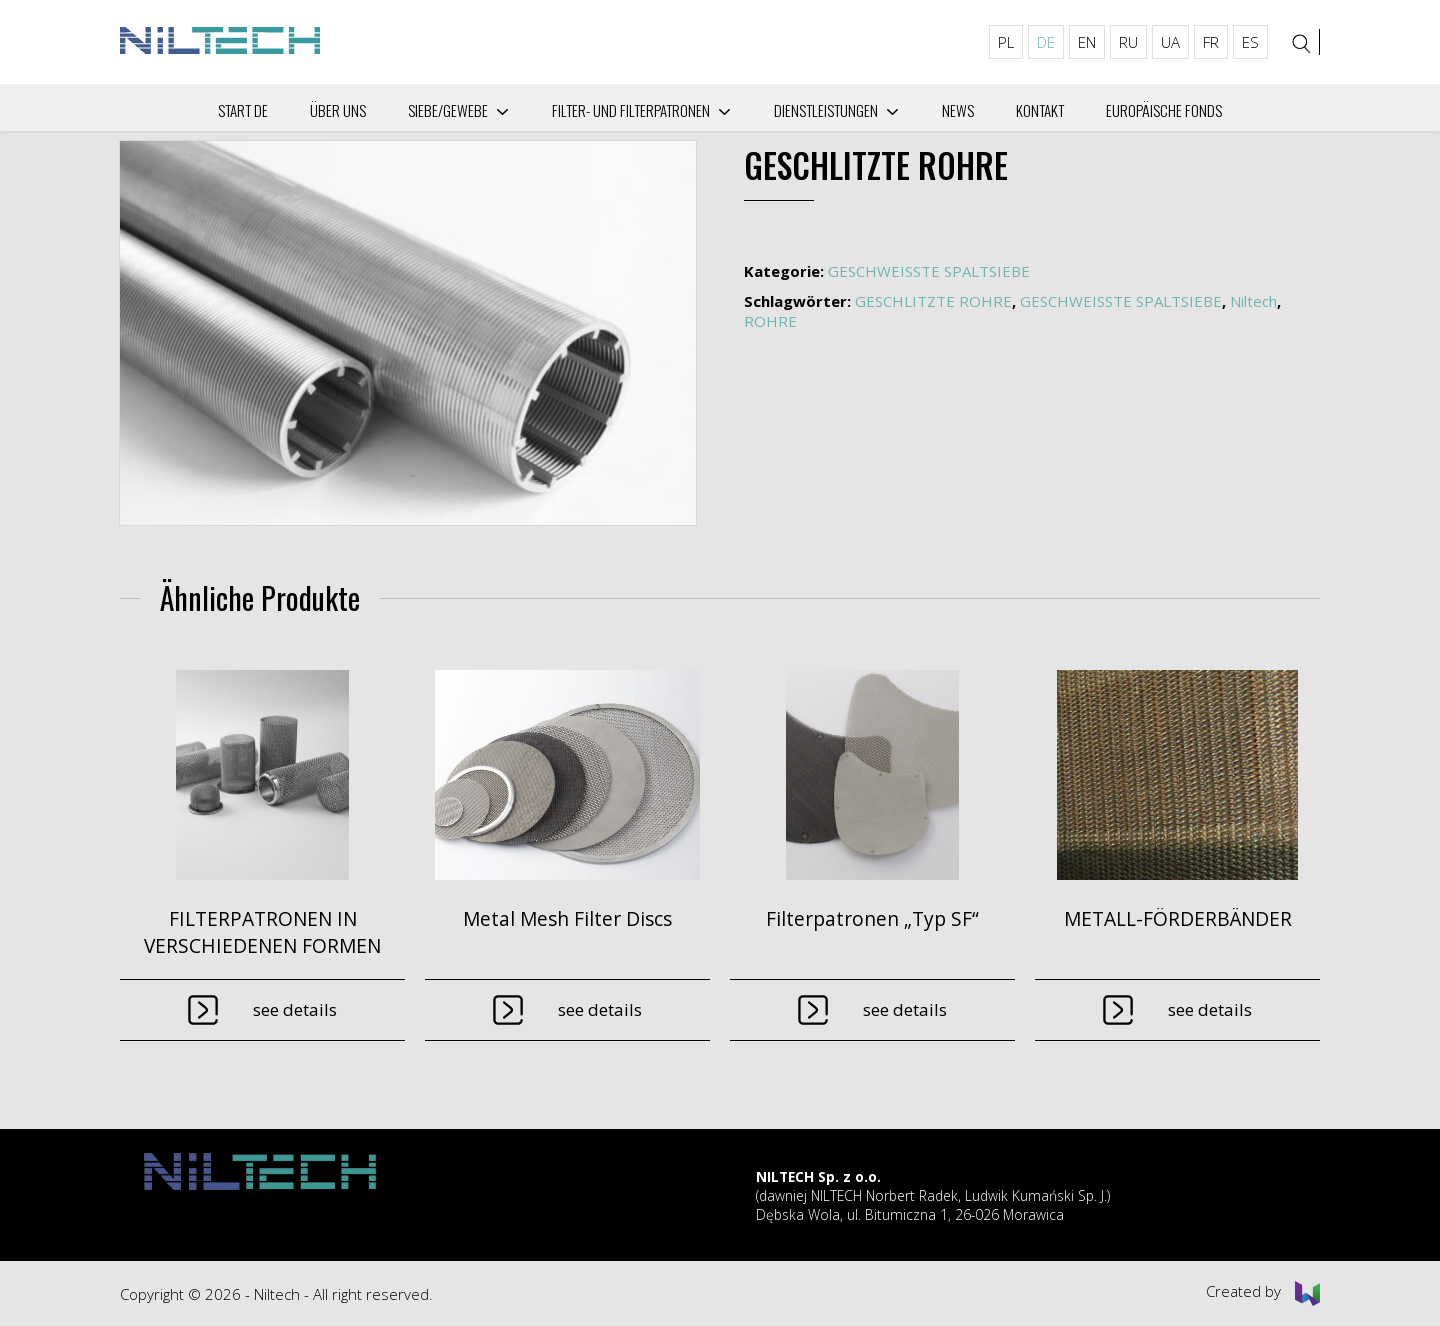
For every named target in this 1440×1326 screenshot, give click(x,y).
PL (1006, 42)
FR (1211, 42)
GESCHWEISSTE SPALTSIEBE (929, 271)
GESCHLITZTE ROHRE (933, 301)
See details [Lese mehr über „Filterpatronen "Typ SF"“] (905, 1009)
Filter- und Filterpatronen (631, 110)
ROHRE (770, 321)
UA (1170, 42)
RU (1128, 42)
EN (1087, 42)
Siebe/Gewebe (448, 110)
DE (1046, 42)
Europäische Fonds (1164, 110)
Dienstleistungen (826, 110)
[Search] (1302, 44)
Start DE (243, 110)
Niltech (1253, 301)
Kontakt (1040, 110)
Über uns (338, 110)
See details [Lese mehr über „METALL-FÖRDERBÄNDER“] (1210, 1009)
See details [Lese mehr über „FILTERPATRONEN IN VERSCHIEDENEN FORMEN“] (295, 1009)
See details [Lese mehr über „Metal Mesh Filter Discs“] (600, 1009)
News (958, 110)
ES (1250, 42)
